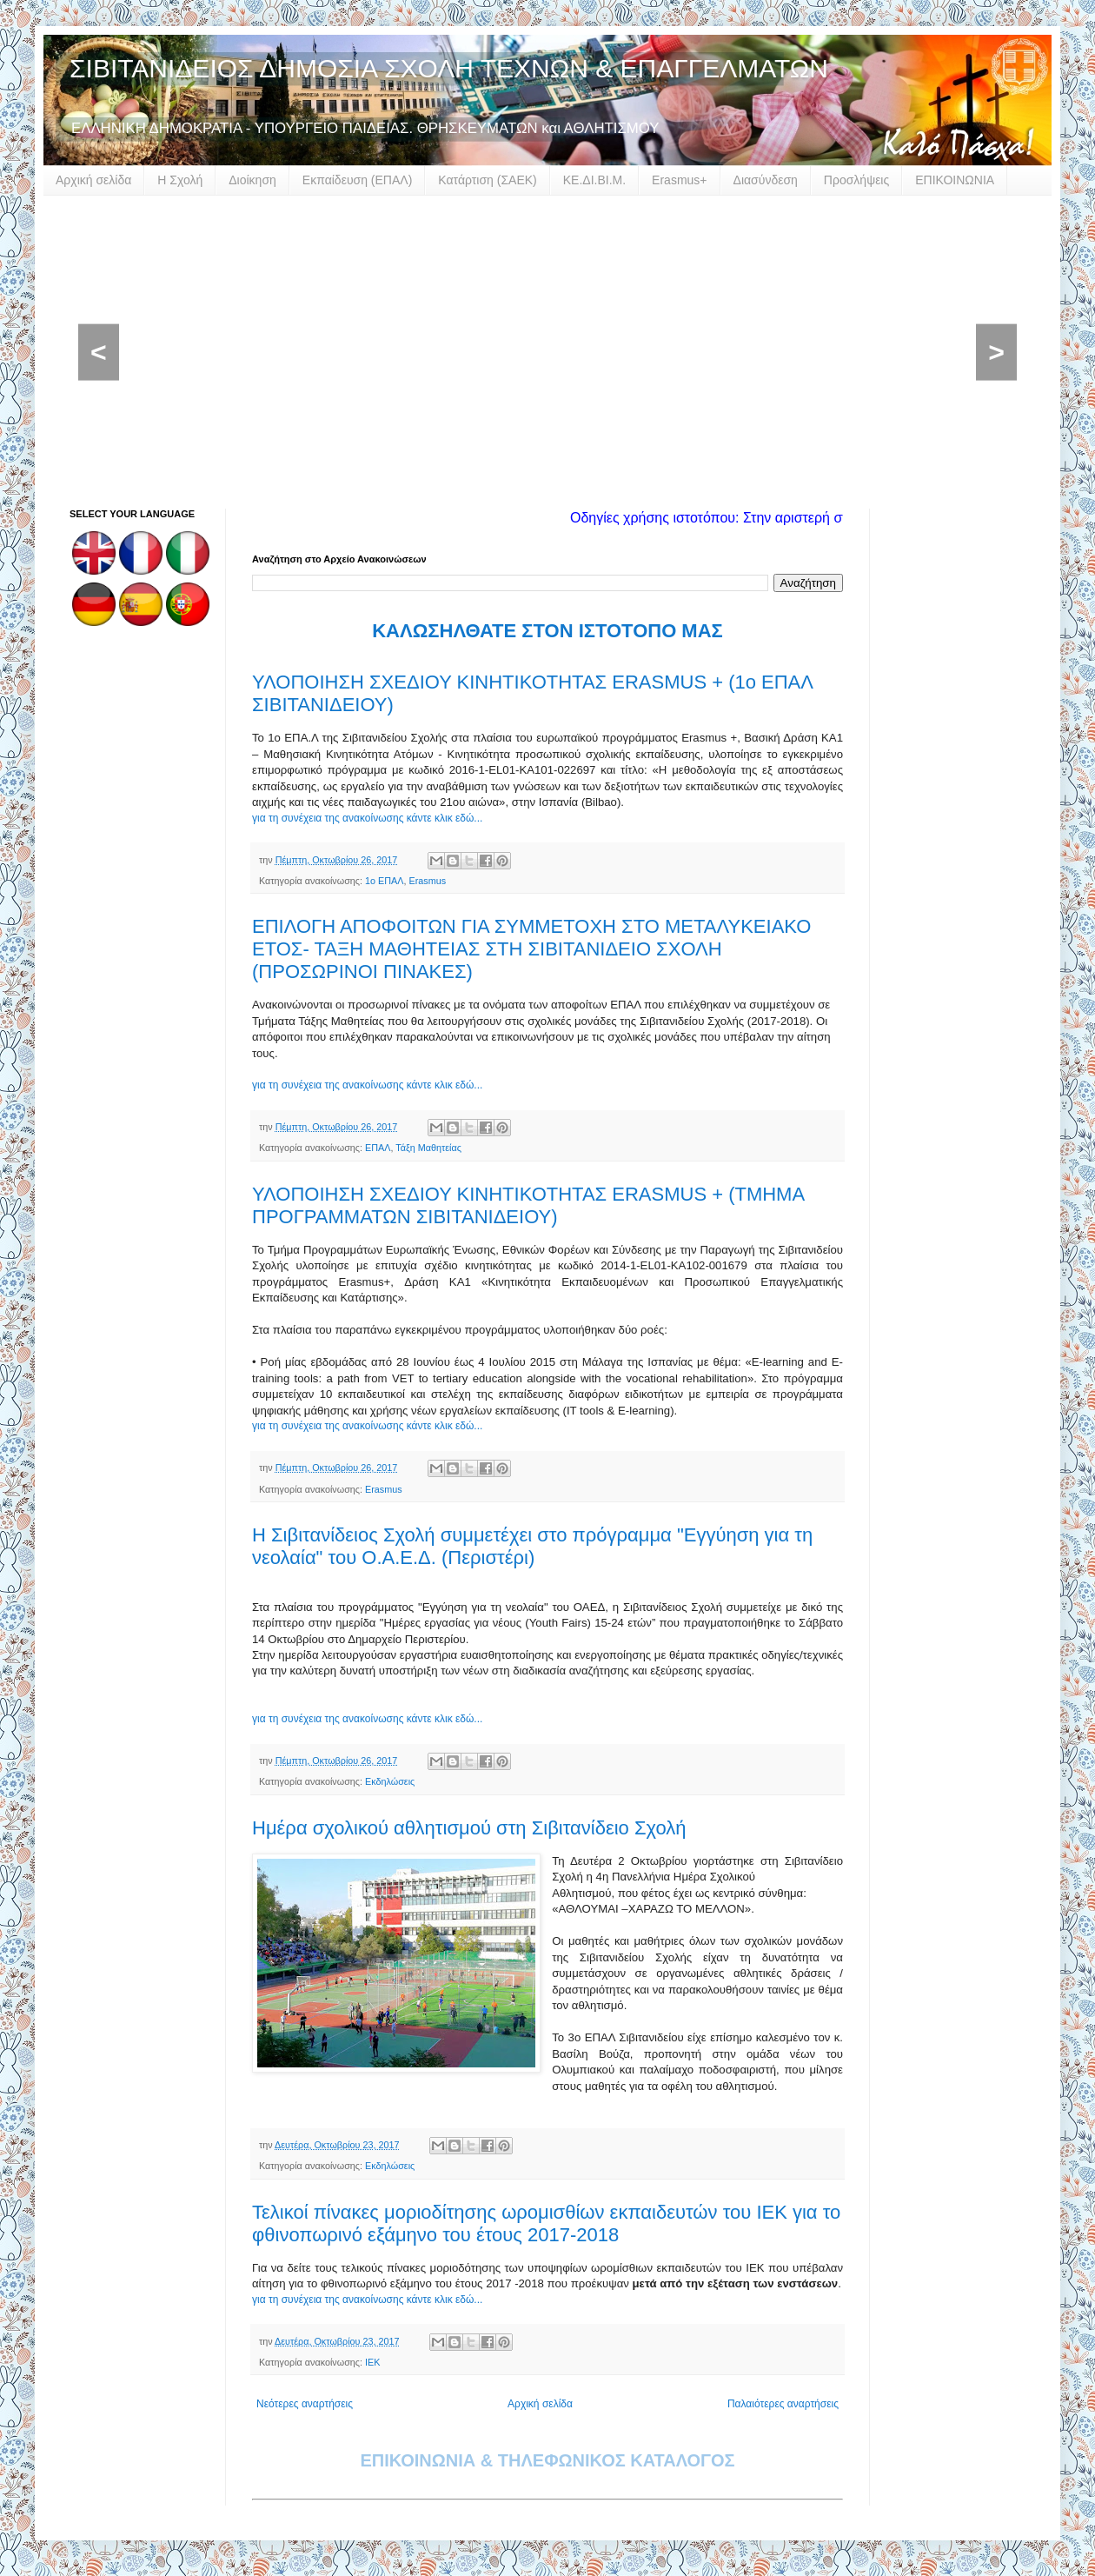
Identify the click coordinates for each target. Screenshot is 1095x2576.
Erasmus (427, 880)
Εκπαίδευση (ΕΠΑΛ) (357, 180)
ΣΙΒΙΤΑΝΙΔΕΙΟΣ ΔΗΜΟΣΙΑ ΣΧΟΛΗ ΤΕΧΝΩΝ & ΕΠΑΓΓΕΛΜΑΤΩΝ (449, 68)
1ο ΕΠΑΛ (384, 880)
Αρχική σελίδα (93, 180)
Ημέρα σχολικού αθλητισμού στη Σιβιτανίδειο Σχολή (469, 1828)
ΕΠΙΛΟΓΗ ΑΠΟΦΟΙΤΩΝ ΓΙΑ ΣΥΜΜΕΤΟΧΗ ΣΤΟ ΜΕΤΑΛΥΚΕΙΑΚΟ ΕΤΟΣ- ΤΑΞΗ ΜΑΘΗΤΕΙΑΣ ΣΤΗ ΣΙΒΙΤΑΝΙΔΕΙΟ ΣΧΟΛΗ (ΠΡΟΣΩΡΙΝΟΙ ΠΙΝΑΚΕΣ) (531, 948)
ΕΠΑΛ (377, 1147)
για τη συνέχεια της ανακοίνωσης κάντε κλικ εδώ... (367, 818)
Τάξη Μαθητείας (428, 1147)
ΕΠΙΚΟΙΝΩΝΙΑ (954, 180)
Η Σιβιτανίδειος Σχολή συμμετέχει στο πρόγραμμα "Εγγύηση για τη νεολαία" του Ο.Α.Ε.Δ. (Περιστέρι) (532, 1546)
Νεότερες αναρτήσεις (304, 2404)
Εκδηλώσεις (390, 1781)
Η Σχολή (179, 180)
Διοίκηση (252, 180)
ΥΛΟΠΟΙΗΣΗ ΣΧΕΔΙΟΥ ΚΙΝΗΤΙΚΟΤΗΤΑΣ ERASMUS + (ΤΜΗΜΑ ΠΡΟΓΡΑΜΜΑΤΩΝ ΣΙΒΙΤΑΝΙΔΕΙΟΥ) (528, 1205)
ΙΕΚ (372, 2362)
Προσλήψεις (856, 180)
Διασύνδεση (765, 180)
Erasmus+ (679, 180)
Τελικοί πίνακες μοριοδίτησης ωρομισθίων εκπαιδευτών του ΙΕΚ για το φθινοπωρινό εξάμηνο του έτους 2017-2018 (546, 2223)
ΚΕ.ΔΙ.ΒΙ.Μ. (594, 180)
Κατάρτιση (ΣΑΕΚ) (487, 180)
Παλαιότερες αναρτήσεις (783, 2404)
